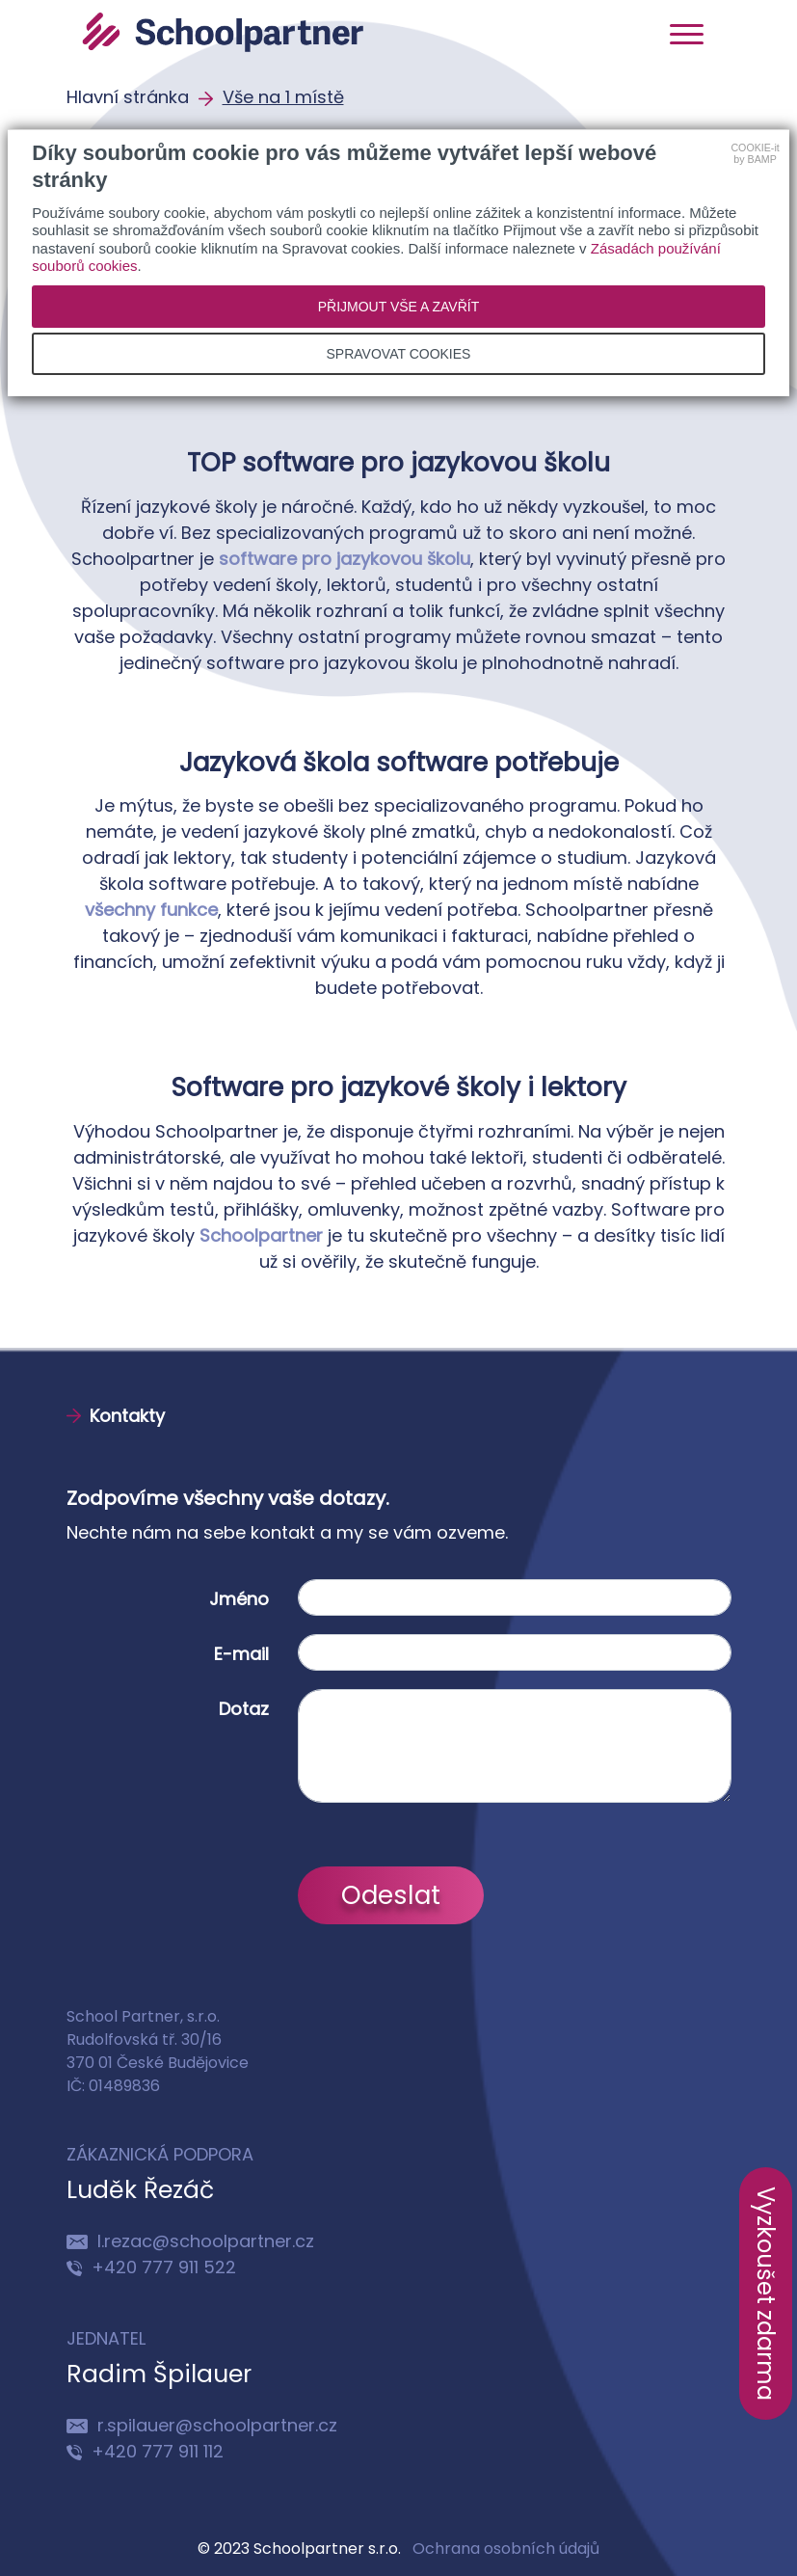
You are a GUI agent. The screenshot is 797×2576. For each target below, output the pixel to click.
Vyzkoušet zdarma (766, 2294)
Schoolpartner (261, 1235)
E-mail (241, 1654)
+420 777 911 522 (151, 2267)
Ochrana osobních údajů (505, 2548)
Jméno (239, 1599)
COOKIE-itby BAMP (755, 153)
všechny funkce (151, 910)
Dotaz (244, 1709)
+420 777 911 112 (145, 2451)
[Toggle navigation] (686, 32)
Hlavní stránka (130, 97)
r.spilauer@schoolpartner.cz (201, 2425)
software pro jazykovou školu (344, 559)
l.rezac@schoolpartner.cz (190, 2241)
